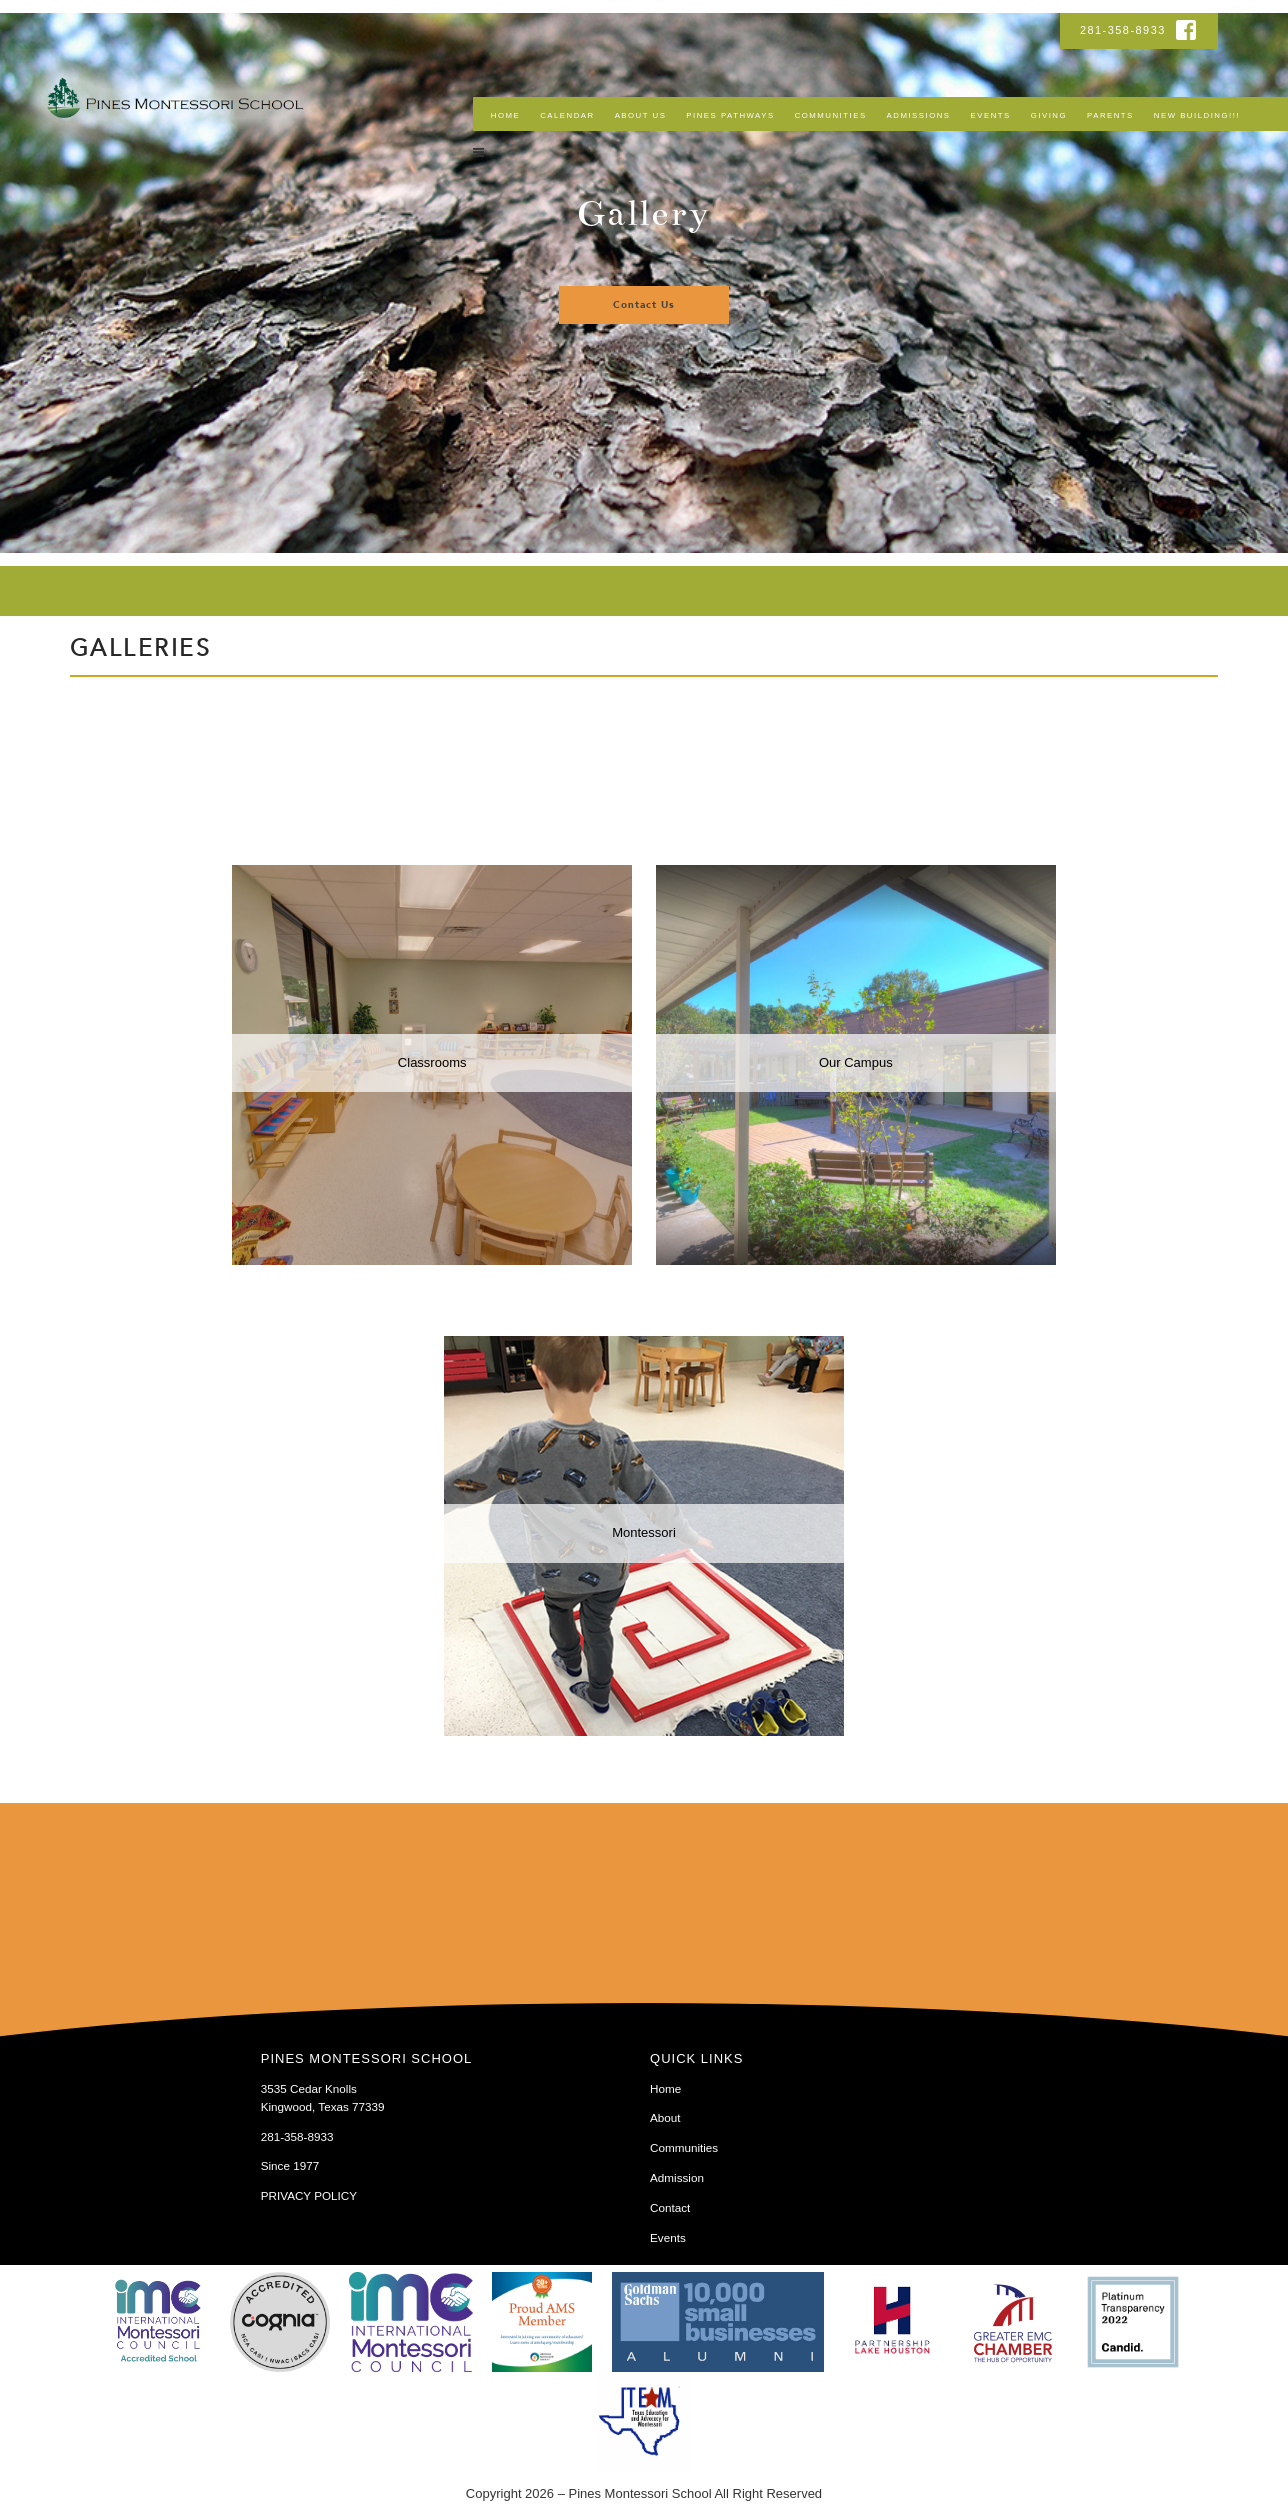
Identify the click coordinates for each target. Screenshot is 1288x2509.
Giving (1049, 115)
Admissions (919, 115)
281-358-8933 (1125, 30)
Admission (677, 2177)
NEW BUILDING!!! (1197, 115)
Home (505, 115)
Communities (831, 115)
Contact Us (644, 305)
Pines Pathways (730, 115)
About (665, 2117)
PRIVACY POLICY (309, 2195)
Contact (670, 2207)
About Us (641, 115)
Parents (1110, 115)
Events (991, 115)
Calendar (567, 115)
